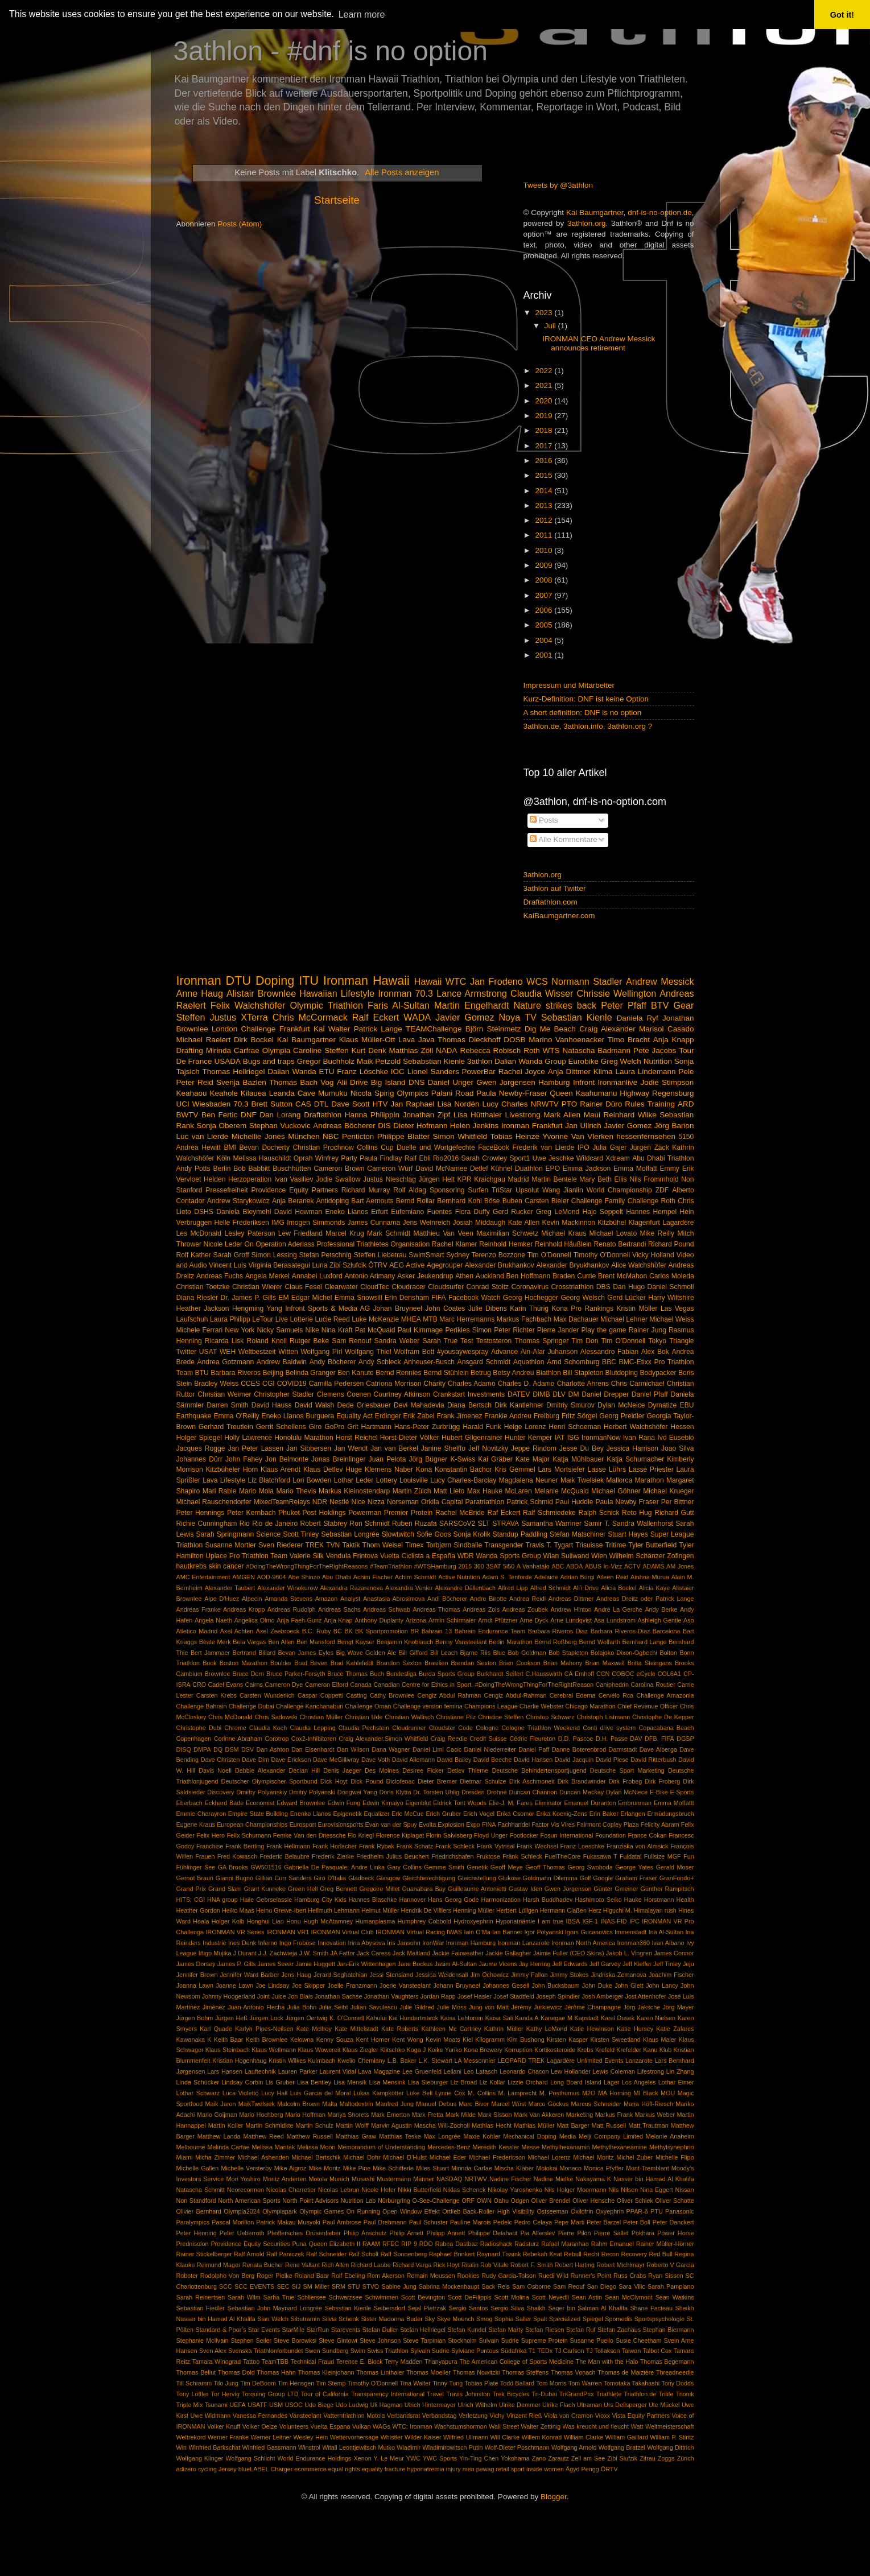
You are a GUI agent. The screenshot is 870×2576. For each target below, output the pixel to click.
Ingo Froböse (297, 1942)
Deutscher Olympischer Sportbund (269, 1781)
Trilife (665, 2394)
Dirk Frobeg (625, 1781)
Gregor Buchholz (325, 1061)
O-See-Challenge (435, 2200)
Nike (312, 1330)
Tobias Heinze (514, 1136)
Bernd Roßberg (555, 1641)
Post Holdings (324, 1513)
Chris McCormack (310, 1017)
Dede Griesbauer (363, 1405)
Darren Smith (227, 1405)
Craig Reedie (449, 1738)
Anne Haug (200, 993)
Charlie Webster (541, 1706)
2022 (544, 370)
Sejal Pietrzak (426, 2308)
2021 (544, 385)
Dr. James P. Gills (249, 1298)
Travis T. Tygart (549, 1545)
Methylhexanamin (566, 2147)
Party (349, 1158)
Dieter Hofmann (420, 1125)
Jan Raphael (413, 1104)
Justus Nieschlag (389, 1179)
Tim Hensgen (296, 2383)
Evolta (427, 1824)
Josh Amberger (603, 1996)
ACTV (632, 1566)
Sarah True (439, 1341)
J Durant (245, 1953)
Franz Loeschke (582, 1846)
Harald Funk (482, 1427)
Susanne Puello (592, 2340)
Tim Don (584, 1341)
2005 (544, 625)
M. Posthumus (559, 2093)
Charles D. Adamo (526, 1384)
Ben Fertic (219, 1115)
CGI (268, 1384)
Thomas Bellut (196, 2372)
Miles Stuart (432, 2168)
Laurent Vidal (338, 2071)
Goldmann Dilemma (550, 1878)
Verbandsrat (403, 2415)
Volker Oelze (260, 2426)
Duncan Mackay (581, 1792)
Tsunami (216, 2404)
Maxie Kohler (481, 2136)
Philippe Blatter (403, 1136)
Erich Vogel (478, 1813)
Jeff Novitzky (488, 1448)
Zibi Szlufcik (347, 1265)
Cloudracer (408, 1287)
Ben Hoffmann (528, 1276)
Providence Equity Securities (250, 2243)
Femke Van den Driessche (309, 1835)
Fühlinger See (196, 1867)
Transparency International (387, 2394)
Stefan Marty (505, 2329)
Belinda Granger (310, 1373)
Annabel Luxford (317, 1276)
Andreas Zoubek (525, 1609)
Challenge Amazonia (665, 1695)
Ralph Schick (598, 1513)
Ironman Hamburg (471, 1942)
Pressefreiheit (226, 1190)
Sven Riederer (280, 1545)
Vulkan (361, 2426)
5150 (686, 1137)
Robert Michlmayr (620, 2264)
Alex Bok (655, 1352)
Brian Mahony (563, 1662)
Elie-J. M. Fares (511, 1802)
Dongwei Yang (357, 1792)
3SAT (493, 1566)
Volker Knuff (223, 2426)
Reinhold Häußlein (563, 1244)
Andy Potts (193, 1169)
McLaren (518, 1491)
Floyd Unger (491, 1835)
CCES (250, 1384)
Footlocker (524, 1835)
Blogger (554, 2496)
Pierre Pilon (574, 2233)
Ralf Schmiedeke (549, 1513)
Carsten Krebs (216, 1695)
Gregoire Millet (379, 1888)
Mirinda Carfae (471, 2168)
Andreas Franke (198, 1609)
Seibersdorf (389, 2308)
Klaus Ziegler (360, 2049)
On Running (363, 2211)
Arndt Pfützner (498, 1620)
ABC (557, 1566)
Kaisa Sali (499, 2017)
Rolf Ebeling (348, 2275)
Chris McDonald (230, 1717)
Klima (603, 1071)
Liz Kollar (492, 2082)
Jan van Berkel (394, 1448)
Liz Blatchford (269, 1480)
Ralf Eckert (375, 1017)
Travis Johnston (468, 2394)
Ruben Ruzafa (414, 1524)
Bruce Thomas (347, 1673)
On (249, 1244)
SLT (484, 1524)
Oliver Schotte (674, 2200)
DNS (417, 1082)
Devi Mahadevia (419, 1405)
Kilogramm (490, 2039)
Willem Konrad (542, 2437)
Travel (435, 2394)
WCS (537, 981)
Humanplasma (375, 1921)
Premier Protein (408, 1513)
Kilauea (253, 1093)
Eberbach (189, 1802)
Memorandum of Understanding (381, 2147)
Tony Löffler (192, 2394)
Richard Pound (671, 1244)
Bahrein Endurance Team (490, 1631)
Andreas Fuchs (219, 1276)
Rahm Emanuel (612, 2243)
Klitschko (392, 2049)
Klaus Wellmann (273, 2049)
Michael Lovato (613, 1233)
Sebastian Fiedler (200, 2308)
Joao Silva (677, 1448)
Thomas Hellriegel (234, 1071)
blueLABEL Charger (265, 2469)
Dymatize (662, 1405)
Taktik (351, 1545)
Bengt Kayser (355, 1641)
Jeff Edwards (569, 1963)
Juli (551, 325)
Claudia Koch (268, 1727)
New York (239, 1330)
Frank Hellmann (288, 1846)
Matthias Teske (400, 2136)
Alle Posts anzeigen (402, 172)
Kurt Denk (369, 1050)
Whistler (392, 2437)
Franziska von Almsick (637, 1846)
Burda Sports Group (447, 1673)
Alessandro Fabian (609, 1352)
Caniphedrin (612, 1684)
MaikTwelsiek (256, 2103)
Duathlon (529, 1169)
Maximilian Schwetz (507, 1233)
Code (465, 1727)
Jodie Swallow (338, 1179)
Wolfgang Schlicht (250, 2458)
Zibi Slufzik (622, 2458)
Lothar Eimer (676, 2082)
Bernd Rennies (398, 1373)
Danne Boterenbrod (579, 1749)
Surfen (478, 1190)
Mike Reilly (657, 1233)
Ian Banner (507, 1932)
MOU (668, 2093)
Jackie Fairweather (458, 1953)
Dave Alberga (658, 1749)
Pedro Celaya (533, 2222)
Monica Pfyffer (604, 2168)
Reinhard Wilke (629, 1115)
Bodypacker (658, 1373)
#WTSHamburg (435, 1566)
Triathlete (609, 2394)
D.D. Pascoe (575, 1738)
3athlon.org (586, 223)
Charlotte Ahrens (583, 1384)
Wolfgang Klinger (200, 2458)
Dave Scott (350, 1104)
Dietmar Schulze (483, 1781)
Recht (591, 2254)
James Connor (674, 1953)
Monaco (571, 2168)
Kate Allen (524, 1223)
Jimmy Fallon (529, 1974)
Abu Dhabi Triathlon (663, 1158)
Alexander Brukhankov (499, 1265)
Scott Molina (511, 2297)
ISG (573, 1438)
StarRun (318, 2329)
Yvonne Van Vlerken (577, 1136)
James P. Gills (236, 1963)
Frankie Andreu (507, 1416)
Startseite (337, 200)
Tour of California (325, 2394)
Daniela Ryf (637, 1018)
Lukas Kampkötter (378, 2093)
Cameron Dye (284, 1684)
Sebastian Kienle (576, 1017)
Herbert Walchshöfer (635, 1427)
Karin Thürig (529, 1308)
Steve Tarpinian (424, 2340)
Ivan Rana (639, 1438)
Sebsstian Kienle (347, 2308)
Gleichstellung (476, 1878)
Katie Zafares (675, 2028)
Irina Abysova (366, 1942)
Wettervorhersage (354, 2437)
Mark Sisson (495, 2114)
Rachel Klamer (454, 1244)
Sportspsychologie (659, 2318)
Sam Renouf (351, 1341)
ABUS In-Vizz (603, 1566)
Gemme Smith (444, 1867)
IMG (277, 1223)
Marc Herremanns (466, 1319)
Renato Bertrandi (619, 1244)
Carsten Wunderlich (267, 1695)
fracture (395, 2469)
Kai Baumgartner (595, 212)
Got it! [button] (842, 14)
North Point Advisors (310, 2200)
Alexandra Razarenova (351, 1587)
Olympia (276, 1050)
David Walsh (315, 1405)
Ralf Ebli (418, 1158)
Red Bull (661, 2254)
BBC (609, 1362)
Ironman (198, 980)
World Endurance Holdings (314, 2458)
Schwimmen (381, 2297)
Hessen (682, 1427)
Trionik (685, 2394)
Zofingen (680, 1556)
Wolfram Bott (414, 1352)
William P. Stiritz (672, 2437)
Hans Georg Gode (453, 1899)
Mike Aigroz (290, 2168)
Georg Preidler (621, 1416)
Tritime (615, 1545)
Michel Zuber (634, 2157)
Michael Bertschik (315, 2157)
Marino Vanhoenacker (566, 1039)
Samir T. (596, 1524)
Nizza (376, 1502)
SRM (338, 2286)
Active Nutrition (459, 1577)
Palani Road (452, 1093)
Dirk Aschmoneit (532, 1781)
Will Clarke (504, 2437)
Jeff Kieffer (637, 1963)
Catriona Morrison (393, 1384)
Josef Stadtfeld (513, 1996)
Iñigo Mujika (215, 1953)
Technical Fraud (313, 2361)
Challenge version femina (428, 1706)
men (469, 2469)
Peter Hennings (200, 1513)
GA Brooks (233, 1867)
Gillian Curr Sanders (283, 1878)
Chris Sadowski (276, 1717)
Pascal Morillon (233, 2222)
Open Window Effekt (411, 2211)
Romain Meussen (431, 2275)
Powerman (364, 1513)
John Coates (445, 1308)
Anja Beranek (293, 1201)
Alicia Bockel (619, 1587)
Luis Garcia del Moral (320, 2093)
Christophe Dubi (199, 1727)
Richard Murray (365, 1190)
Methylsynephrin (671, 2147)
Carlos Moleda (671, 1276)
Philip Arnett (407, 2233)
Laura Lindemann (645, 1071)
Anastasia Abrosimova (393, 1598)
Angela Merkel (267, 1276)
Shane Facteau (651, 2308)
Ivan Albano (668, 1942)
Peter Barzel (604, 2222)
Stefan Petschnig (325, 1255)
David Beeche (492, 1759)
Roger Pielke (274, 2275)
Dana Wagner (391, 1749)
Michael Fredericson (497, 2157)
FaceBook (493, 1147)
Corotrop (276, 1738)
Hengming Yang (257, 1308)
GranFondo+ (676, 1878)
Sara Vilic (632, 2286)
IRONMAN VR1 (287, 1932)
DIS (384, 1125)
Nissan (684, 2189)
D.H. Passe (612, 1738)
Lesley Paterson (249, 1233)
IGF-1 (591, 1921)
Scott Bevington (423, 2297)
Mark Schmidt (388, 1233)
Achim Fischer (373, 1577)
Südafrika (514, 2350)
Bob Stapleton (568, 1652)
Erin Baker (604, 1813)
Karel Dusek (617, 2017)
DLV (559, 1394)
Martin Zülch (412, 1491)
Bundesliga (401, 1673)
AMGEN (243, 1577)
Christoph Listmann (603, 1717)
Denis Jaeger (342, 1770)
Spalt (540, 2318)
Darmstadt (623, 1749)
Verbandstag (439, 2415)
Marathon (648, 1480)
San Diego (601, 2286)
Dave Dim (255, 1759)
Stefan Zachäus (619, 2329)
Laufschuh (192, 1319)
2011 (544, 535)
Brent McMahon (622, 1276)
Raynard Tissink (499, 2254)
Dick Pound (367, 1781)
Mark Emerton (390, 2114)
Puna (299, 2243)
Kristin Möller (636, 1308)
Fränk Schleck (522, 1856)
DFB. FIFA (659, 1738)
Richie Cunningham (206, 1524)
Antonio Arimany (369, 1276)
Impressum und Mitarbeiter (569, 685)
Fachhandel (514, 1824)
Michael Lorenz (549, 2157)
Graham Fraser (636, 1878)
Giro (314, 1427)
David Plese (612, 1759)
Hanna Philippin (372, 1115)
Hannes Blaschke (373, 1899)
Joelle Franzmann (352, 1985)
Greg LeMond (557, 1212)
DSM (232, 1749)
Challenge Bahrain (201, 1706)
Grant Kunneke (265, 1888)
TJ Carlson (569, 2350)
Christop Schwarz (550, 1717)
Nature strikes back (554, 1005)
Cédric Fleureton (532, 1738)
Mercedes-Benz (449, 2147)
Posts (544, 820)
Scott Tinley (301, 1534)
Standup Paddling (520, 1534)
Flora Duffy (472, 1212)
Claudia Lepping (312, 1727)
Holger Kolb (228, 1921)
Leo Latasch (481, 2071)
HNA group (222, 1899)
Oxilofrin (582, 2211)
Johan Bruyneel (397, 1308)
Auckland (490, 1276)
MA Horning (614, 2093)
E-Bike (659, 1792)
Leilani (452, 2071)
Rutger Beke (309, 1341)
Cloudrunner (409, 1727)
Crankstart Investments (469, 1394)
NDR (319, 1502)
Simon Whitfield (460, 1136)
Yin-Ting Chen (478, 2458)
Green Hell (303, 1888)
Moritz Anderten (285, 2178)
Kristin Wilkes (287, 2060)
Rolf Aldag (409, 1190)
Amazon (326, 1598)
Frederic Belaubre (285, 1856)
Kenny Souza (335, 2039)
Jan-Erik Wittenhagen (366, 1963)
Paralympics (193, 2222)
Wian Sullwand (566, 1556)
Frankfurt (294, 1029)
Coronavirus (530, 1287)
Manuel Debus (436, 2103)
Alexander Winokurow (287, 1587)
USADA (227, 1061)
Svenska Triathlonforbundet (265, 2350)
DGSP (685, 1738)
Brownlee (217, 1673)
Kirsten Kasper (567, 2039)
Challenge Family (598, 1201)
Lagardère (678, 1223)
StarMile (293, 2329)
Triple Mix (189, 2404)
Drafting (189, 1050)
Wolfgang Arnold (573, 2447)
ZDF (662, 1190)
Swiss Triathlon (388, 2350)
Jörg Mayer (678, 2007)
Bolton (668, 1652)
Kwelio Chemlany (361, 2060)
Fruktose (488, 1856)
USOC (294, 2404)
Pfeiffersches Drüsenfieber (304, 2233)
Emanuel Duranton (590, 1802)
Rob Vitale (494, 2264)
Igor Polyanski (543, 1932)
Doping (274, 980)
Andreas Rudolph (291, 1609)
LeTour (262, 1319)
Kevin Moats (443, 2039)
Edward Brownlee (301, 1802)
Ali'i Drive (586, 1587)
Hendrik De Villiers (426, 1910)
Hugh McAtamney (328, 1921)
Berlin (221, 1169)
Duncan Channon (533, 1792)
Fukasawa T (600, 1856)
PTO (570, 1104)
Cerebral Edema (573, 1695)
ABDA (574, 1566)
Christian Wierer (257, 1287)
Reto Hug (637, 1513)
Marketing (579, 2114)
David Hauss (271, 1405)
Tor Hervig (225, 2394)
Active (415, 1265)
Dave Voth (375, 1759)
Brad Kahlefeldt (352, 1662)
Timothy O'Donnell (602, 1255)
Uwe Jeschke (553, 1158)
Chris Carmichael (638, 1384)
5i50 (508, 1566)
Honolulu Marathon (303, 1438)
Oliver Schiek (635, 2200)
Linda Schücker (198, 2082)
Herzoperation (249, 1179)
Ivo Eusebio (675, 1438)
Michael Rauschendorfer (213, 1502)
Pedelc (502, 2222)
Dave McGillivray (336, 1759)
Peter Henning (196, 2233)
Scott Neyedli (550, 2297)
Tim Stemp (330, 2383)
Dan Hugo (629, 1287)
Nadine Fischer (510, 2178)
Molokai (546, 2168)
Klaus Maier (659, 2039)
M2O (588, 2093)
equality (372, 2469)
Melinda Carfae (228, 2147)
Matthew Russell (310, 2136)
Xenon (362, 2458)
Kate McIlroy (314, 2028)
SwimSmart (426, 1255)
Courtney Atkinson (402, 1394)
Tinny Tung (447, 2383)
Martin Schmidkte (269, 2125)
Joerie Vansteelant (405, 1985)
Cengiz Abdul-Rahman (515, 1695)
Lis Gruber (280, 2082)
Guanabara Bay (424, 1888)
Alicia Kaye (654, 1587)
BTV (660, 1005)
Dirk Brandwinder (582, 1781)
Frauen (205, 1856)
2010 (544, 550)
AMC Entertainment (203, 1577)
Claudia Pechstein (364, 1727)
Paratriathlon (484, 1502)
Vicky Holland (653, 1255)
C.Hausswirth (544, 1673)
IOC (398, 1071)
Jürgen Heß (231, 2017)
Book (210, 1662)
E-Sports (682, 1792)
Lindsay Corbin (242, 2082)
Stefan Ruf (580, 2329)
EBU (687, 1405)
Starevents (346, 2329)
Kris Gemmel (514, 1469)
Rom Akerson (386, 2275)
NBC (331, 1136)
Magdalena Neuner (528, 1480)
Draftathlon (322, 1115)
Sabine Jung (398, 2286)
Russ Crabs (629, 2275)
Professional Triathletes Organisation (373, 1244)
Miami (184, 2157)
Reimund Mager (219, 2264)
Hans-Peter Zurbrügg (427, 1427)
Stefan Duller (380, 2329)
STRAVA (505, 1524)
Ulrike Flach (558, 2404)
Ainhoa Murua (649, 1577)
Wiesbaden (211, 1104)
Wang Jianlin (562, 1190)
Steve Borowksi (295, 2340)
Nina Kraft (337, 1330)
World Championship (619, 1190)
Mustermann (394, 2178)
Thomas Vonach (573, 2372)
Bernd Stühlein (446, 1373)
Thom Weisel (382, 1545)
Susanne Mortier (230, 1545)
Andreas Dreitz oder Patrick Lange (645, 1598)
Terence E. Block (359, 2361)
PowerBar (479, 1071)
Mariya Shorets (348, 2114)
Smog (484, 2318)
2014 (544, 490)
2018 (544, 430)
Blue (499, 1652)
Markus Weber (655, 2114)
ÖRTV (609, 2469)
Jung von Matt (489, 2007)
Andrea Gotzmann (225, 1362)
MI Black (645, 2093)
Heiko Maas (238, 1910)
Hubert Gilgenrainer (472, 1438)
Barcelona (667, 1631)
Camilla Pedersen (336, 1384)
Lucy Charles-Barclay (463, 1480)
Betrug (481, 1373)
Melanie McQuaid (561, 1491)
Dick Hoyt (334, 1781)
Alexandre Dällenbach (465, 1587)
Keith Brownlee (267, 2039)
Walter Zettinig (541, 2426)
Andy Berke (661, 1609)
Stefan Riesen (544, 2329)
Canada (361, 1684)
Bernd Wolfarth (599, 1641)
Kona (424, 1469)
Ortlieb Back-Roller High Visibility (488, 2211)
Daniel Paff (533, 1749)
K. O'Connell (346, 2017)
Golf (585, 1878)
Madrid (518, 1179)
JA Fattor (343, 1953)
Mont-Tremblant (647, 2168)
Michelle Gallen (197, 2168)
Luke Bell (419, 2093)
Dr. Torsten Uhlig (436, 1792)
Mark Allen (561, 1115)
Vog (326, 1082)
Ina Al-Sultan (666, 1932)
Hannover (412, 1899)
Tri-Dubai (544, 2394)
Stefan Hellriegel (423, 2329)
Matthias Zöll (411, 1050)
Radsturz (526, 2243)
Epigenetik (347, 1813)
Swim (358, 2350)
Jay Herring (534, 1963)
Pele (686, 1071)
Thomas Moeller (428, 2372)
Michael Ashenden (263, 2157)
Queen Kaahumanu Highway (599, 1093)
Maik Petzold (379, 1061)
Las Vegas (677, 1308)
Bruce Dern (249, 1673)
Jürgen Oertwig (307, 2017)
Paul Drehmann (385, 2222)
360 (479, 1566)
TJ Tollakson (603, 2350)
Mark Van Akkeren (539, 2114)
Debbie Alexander (260, 1770)
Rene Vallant (302, 2264)
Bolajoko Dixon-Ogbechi (624, 1652)
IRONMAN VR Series (234, 1932)
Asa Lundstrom (615, 1620)
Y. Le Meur (389, 2458)
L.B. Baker (402, 2060)
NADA (446, 1050)
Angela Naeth (213, 1620)
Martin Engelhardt (471, 1005)
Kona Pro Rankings (582, 1308)
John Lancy (662, 1985)
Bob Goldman (527, 1652)
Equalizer (377, 1813)
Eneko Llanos (346, 1212)
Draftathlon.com (550, 902)
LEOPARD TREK (521, 2060)
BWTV (187, 1115)
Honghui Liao (265, 1921)
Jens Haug (296, 1974)
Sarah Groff (231, 1255)
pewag (485, 2469)
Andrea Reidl (527, 1598)
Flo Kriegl (361, 1835)
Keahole (223, 1093)
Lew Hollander (571, 2071)
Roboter (187, 2275)
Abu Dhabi (336, 1577)
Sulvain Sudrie (498, 2340)
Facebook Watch (474, 1298)
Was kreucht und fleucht (596, 2426)
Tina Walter (415, 2383)
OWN (484, 2200)
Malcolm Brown (298, 2103)
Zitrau (647, 2458)
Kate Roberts (399, 2028)
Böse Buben (503, 1201)
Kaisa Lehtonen (462, 2017)
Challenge (258, 1029)
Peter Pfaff (623, 1005)
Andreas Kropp (244, 1609)
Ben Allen (281, 1641)
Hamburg (554, 1082)
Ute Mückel (664, 2404)
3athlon (479, 1061)
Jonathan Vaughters (391, 1996)
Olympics (412, 1093)
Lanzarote (639, 2060)
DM (573, 1394)
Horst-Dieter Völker (409, 1438)
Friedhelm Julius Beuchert (392, 1856)
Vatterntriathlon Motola (354, 2415)
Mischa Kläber (514, 2168)
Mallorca (619, 1480)
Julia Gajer (609, 1147)
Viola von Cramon (568, 2415)
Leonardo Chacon (524, 2071)
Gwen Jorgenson (568, 1888)
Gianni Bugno (234, 1878)
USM (276, 2404)
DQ (217, 1749)
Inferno (268, 1942)
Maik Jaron (220, 2103)
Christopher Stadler (284, 1394)
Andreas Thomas (436, 1609)
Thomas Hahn (276, 2372)
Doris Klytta (395, 1792)
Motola (318, 2178)
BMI (230, 1147)
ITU (309, 980)
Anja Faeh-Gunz (299, 1620)
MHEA (411, 1319)
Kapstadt (587, 2017)
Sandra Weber (397, 1341)
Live (281, 1319)
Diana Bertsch (469, 1405)
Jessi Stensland (391, 1974)
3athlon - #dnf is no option (331, 51)
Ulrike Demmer (519, 2404)
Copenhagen (194, 1738)
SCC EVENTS (254, 2286)
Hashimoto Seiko (598, 1899)
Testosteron (494, 1341)
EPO (552, 1169)
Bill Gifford (413, 1652)
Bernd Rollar (415, 1201)
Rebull (573, 2254)
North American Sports (249, 2200)
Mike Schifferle (393, 2168)
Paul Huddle (574, 1502)
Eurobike (583, 1061)
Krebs (585, 2049)
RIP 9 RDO (417, 2243)
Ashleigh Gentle (660, 1620)
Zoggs (666, 2458)
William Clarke (583, 2437)
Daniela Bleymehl (243, 1212)
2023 (544, 312)
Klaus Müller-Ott (367, 1039)
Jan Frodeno (496, 981)
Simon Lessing (274, 1255)
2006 (544, 610)
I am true (550, 1921)
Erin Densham (407, 1298)
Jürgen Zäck (649, 1147)
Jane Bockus (415, 1963)
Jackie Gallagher (508, 1953)
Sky (429, 2318)
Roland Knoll (266, 1341)
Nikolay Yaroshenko (515, 2189)
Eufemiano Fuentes (421, 1212)
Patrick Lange (378, 1029)
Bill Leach (443, 1652)
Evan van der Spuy (391, 1824)
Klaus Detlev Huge (332, 1469)
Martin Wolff (352, 2125)
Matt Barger (572, 2125)
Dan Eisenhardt (313, 1749)
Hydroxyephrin (473, 1921)
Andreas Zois (481, 1609)
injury (453, 2469)
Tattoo (251, 2361)
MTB (430, 1319)
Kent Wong (407, 2039)
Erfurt (379, 1212)
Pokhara (643, 2233)
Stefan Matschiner (577, 1534)
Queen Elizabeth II (334, 2243)
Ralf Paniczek (285, 2254)
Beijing (273, 1373)
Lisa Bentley (314, 2082)
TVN (333, 1545)
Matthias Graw (356, 2136)
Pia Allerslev (538, 2233)
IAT (560, 1438)
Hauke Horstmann (649, 1899)
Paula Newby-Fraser (511, 1093)
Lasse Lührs (607, 1469)
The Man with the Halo (607, 2361)
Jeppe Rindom (533, 1448)
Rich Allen (335, 2264)
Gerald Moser (675, 1867)
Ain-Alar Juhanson (549, 1352)
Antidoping (332, 1201)
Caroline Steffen (321, 1050)
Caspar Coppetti (320, 1695)
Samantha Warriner (551, 1524)
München (304, 1136)
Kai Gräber (495, 1459)
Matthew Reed (263, 2136)
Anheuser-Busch (429, 1362)
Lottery (386, 1480)
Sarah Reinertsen (200, 2297)
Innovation (332, 1942)
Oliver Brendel (550, 2200)
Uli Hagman (386, 2404)
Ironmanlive (617, 1082)
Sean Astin (587, 2297)
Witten (288, 1352)
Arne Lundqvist (571, 1620)
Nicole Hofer (378, 2189)
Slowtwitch (398, 1534)
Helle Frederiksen (242, 1223)
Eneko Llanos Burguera (298, 1416)
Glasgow (388, 1878)
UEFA (237, 2404)
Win (181, 2447)
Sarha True (278, 2297)
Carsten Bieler (547, 1201)
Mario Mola (256, 1491)
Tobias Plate (481, 2383)
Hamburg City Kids (320, 1899)
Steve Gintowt (338, 2340)
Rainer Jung (647, 1330)
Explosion (451, 1824)
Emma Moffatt (635, 1169)
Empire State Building (258, 1813)
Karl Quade (216, 2028)
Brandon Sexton (399, 1662)
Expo (473, 1824)
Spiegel (593, 2318)
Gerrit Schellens (281, 1427)
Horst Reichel (357, 1438)
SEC (283, 2286)
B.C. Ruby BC (322, 1631)
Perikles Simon (468, 1330)
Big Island (388, 1082)
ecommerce (310, 2469)
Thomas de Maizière (625, 2372)
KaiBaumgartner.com (559, 915)
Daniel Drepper (605, 1394)
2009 (544, 565)
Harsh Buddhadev (547, 1899)
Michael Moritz (593, 2157)
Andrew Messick (660, 981)
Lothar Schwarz (198, 2093)
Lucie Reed (332, 1319)
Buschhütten (292, 1169)
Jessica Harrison (632, 1448)
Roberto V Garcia (670, 2264)
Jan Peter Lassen (255, 1448)
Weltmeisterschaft (669, 2426)
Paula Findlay (381, 1158)
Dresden (473, 1792)
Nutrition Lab (358, 2200)
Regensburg (673, 1093)
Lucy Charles (505, 1104)
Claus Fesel (303, 1287)
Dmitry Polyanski (312, 1792)
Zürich (685, 2458)
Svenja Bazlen (241, 1082)
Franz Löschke (362, 1071)
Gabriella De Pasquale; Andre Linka (334, 1867)
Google (603, 1878)
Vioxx (602, 2415)
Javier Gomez (628, 1125)
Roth (531, 1050)
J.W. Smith (314, 1953)
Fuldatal (630, 1856)
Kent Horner (373, 2039)
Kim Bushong (526, 2039)
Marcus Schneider (596, 2103)
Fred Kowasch (237, 1856)
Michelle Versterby (246, 2168)
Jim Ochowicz (489, 1974)
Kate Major (533, 1459)
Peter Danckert (673, 2222)
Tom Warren (585, 2383)
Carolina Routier (652, 1684)
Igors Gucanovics (589, 1932)
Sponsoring (447, 1190)
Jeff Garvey (605, 1963)
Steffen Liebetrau (380, 1255)
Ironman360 (633, 1942)
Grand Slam (225, 1888)
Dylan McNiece (627, 1792)
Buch (377, 1673)
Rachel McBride (460, 1513)
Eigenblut (418, 1802)
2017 (544, 445)
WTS (551, 1050)
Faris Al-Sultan (399, 1005)
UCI (182, 1104)
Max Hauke (484, 1491)
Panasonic (679, 2211)
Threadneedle (675, 2372)
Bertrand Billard (253, 1652)
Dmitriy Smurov (570, 1405)
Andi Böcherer (447, 1598)
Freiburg (546, 1416)
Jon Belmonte (286, 1459)
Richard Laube (371, 2264)
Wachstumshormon (460, 2426)
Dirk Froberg (662, 1781)
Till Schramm (194, 2383)
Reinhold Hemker (506, 1244)
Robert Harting (575, 2264)
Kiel (468, 2039)
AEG (396, 1265)
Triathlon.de (640, 2394)
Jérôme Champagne (592, 2007)
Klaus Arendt (280, 1469)
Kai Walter (332, 1029)
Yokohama (515, 2458)
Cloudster (442, 1727)
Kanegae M (556, 2017)
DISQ (183, 1749)
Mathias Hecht (492, 2125)
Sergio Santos (468, 2308)
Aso (688, 1620)
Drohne (496, 1792)
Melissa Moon (316, 2147)
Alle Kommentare (563, 839)
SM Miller (316, 2286)
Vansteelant (305, 2415)
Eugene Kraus (196, 1824)
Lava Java (416, 1039)
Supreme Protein (544, 2340)
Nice (358, 1502)
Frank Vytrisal (495, 1846)
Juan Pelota (387, 1459)
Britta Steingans (650, 1662)
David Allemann (413, 1759)
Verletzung (473, 2415)
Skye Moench (456, 2318)
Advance (504, 1352)
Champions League (491, 1706)
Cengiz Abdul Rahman (449, 1695)
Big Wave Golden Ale (366, 1652)
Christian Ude (363, 1717)
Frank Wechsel (537, 1846)
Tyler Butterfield (652, 1545)
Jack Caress (374, 1953)
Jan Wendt (351, 1448)
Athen (464, 1276)
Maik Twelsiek (582, 1480)
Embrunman (635, 1802)
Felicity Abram (660, 1824)
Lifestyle (233, 1480)
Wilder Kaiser (423, 2437)
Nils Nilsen (623, 2189)
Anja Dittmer (569, 1071)
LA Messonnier (474, 2060)
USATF (257, 2404)
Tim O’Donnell (549, 1255)
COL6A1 (669, 1673)
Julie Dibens (487, 1308)
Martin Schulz (314, 2125)
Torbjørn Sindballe (454, 1545)
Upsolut (527, 1190)
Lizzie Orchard (528, 2082)
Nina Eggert (656, 2189)
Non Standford (196, 2200)
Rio (245, 1524)
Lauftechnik (260, 2071)
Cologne (487, 1727)
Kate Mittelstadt (356, 2028)
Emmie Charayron (201, 1813)
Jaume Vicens (498, 1963)
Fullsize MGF (662, 1856)
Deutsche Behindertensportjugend (539, 1770)
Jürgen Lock (266, 2017)
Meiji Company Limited (611, 2136)
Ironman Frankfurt (532, 1125)
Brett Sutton (272, 1104)
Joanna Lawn (195, 1985)
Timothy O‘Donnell (373, 2383)
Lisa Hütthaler (477, 1115)
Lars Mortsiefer (561, 1469)
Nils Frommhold (653, 1179)
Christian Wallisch (409, 1717)
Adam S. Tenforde (507, 1577)
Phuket (289, 1513)
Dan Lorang (279, 1115)
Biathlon (548, 1373)
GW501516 (266, 1867)
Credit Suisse (488, 1738)
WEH (228, 1352)
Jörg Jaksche (641, 2007)
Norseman (403, 1502)
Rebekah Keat (542, 2254)
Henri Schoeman (575, 1427)
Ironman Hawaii (366, 980)
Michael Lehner (624, 1319)
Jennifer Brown (197, 1974)
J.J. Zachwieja (278, 1953)
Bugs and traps (269, 1061)
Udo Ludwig (352, 2404)
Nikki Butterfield (419, 2189)
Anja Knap (338, 1620)
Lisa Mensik (349, 2082)
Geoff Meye (506, 1867)
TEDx (544, 2350)
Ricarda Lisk (224, 1341)
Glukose (509, 1878)
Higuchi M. (617, 1910)
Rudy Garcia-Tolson (508, 2275)
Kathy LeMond (546, 2028)
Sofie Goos (434, 1534)
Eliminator (548, 1802)
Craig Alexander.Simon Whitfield (383, 1738)
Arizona (416, 1620)
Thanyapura (440, 2361)
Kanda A (526, 2017)
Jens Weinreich (427, 1223)
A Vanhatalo (533, 1566)
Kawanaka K (194, 2039)
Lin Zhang (680, 2071)
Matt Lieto (449, 1491)
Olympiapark (279, 2211)
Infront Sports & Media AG (327, 1308)
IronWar (433, 1942)
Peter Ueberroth (242, 2233)
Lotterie (301, 1319)
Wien (599, 1556)
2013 (544, 505)
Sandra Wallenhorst (642, 1524)
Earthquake (194, 1416)
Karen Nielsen (656, 2017)
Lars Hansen (224, 2071)
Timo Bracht (629, 1039)
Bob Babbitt (251, 1169)
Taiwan (631, 2350)
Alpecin (252, 1598)
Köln (223, 1158)
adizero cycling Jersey (206, 2469)
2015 (544, 475)
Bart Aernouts (372, 1201)
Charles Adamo (472, 1384)
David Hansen (533, 1759)
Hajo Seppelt (603, 1212)
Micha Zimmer (215, 2157)
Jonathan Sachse (338, 1996)
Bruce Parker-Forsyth (295, 1673)
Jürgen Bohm (194, 2017)
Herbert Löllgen (517, 1910)
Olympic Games (321, 2211)
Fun (688, 1856)
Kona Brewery (483, 2049)
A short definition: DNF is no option (582, 712)
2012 (544, 520)
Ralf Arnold (249, 2254)
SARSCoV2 (457, 1524)
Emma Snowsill (358, 1298)
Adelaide (546, 1577)
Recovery (634, 2254)
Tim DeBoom (258, 2383)
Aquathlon (529, 1362)
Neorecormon (245, 2189)
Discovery (220, 1792)
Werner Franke (228, 2437)
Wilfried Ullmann (465, 2437)
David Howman (298, 1212)
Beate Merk (215, 1641)
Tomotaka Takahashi (631, 2383)
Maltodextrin (356, 2103)
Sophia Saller (512, 2318)
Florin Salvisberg (449, 1835)
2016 (544, 460)
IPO (583, 1147)
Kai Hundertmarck (413, 2017)
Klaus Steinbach (227, 2049)
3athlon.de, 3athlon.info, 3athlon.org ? (588, 726)
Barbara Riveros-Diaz (620, 1631)
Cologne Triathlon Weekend (541, 1727)
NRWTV (545, 1104)
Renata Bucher (262, 2264)
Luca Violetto (240, 2093)
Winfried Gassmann (269, 2447)
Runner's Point (591, 2275)
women (554, 2469)
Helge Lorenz (525, 1427)
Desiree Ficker (423, 1770)
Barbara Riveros (236, 1373)
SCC (225, 2286)
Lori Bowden (311, 1480)
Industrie (214, 1942)
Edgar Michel (311, 1298)
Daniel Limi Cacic (437, 1749)
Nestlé (339, 1502)
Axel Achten (236, 1631)
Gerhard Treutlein (226, 1427)
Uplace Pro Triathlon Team (246, 1556)
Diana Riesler (197, 1298)
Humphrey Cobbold (424, 1921)
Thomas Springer (541, 1341)
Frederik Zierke (333, 1856)
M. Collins (482, 2093)
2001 (544, 655)
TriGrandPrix (576, 2394)
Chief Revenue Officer (647, 1706)
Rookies (468, 2275)
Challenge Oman (368, 1706)
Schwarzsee (345, 2297)
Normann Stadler (586, 981)
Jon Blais (300, 1996)
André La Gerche (618, 1609)
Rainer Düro (601, 1104)
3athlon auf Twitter (554, 888)
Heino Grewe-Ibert (281, 1910)
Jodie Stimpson (667, 1082)
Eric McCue (407, 1813)
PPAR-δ (637, 2211)
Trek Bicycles (510, 2394)
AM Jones (680, 1566)
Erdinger (388, 1416)
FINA (489, 1824)
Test (466, 1341)
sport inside (526, 2469)
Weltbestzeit (257, 1352)
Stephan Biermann (668, 2329)
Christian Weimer (224, 1394)
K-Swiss (462, 1459)
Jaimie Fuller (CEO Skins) (568, 1953)
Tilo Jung (225, 2383)
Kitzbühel (611, 1223)
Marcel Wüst (508, 2103)
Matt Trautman (648, 2125)
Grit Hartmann (369, 1427)
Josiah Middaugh (479, 1223)
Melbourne (190, 2147)
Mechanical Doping (529, 2136)
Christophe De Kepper (663, 1717)
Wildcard (589, 1158)
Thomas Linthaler (380, 2372)
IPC (634, 1921)
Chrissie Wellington (616, 993)
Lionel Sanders (433, 1071)
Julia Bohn (302, 2007)
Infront (584, 1082)
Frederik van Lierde (543, 1147)
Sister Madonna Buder (391, 2318)
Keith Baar (229, 2039)
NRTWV (476, 2178)
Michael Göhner (616, 1491)
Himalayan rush (655, 1910)
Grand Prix (191, 1888)
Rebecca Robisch (490, 1050)
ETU (327, 1071)
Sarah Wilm (244, 2297)
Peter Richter (514, 1330)
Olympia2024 (242, 2211)
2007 (544, 595)
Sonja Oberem (221, 1125)
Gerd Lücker (626, 1298)
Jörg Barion (674, 1125)
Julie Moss (452, 2007)
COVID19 (292, 1384)
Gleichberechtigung (428, 1878)
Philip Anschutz (365, 2233)
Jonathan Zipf (427, 1115)
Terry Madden (403, 2361)
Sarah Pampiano (671, 2286)
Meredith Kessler (495, 2147)
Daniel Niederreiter (490, 1749)
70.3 (240, 1104)
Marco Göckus (549, 2103)
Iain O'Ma (477, 1932)
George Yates (634, 1867)
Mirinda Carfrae (232, 1050)
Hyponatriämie (515, 1921)
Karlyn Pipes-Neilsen (264, 2028)
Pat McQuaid (375, 1330)
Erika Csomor (515, 1813)
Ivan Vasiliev (294, 1179)
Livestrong (522, 1115)
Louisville (413, 1480)
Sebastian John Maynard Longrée (274, 2308)
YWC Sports (440, 2458)
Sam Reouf (568, 2286)
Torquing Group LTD (270, 2394)
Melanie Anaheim (670, 2136)
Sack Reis (495, 2286)
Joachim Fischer (671, 1974)
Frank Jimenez (459, 1416)
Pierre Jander (558, 1330)
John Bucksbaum (555, 1985)
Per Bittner (677, 1502)
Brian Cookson (520, 1662)
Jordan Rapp (438, 1996)
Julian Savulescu (374, 2007)
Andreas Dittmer (571, 1598)
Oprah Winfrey (316, 1158)
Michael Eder (448, 2157)
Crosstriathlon (572, 1287)
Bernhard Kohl (459, 1201)
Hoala (201, 1921)
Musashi (363, 2178)
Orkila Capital (442, 1502)
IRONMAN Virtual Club (342, 1932)
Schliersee (311, 2297)
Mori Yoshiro (243, 2178)
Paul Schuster (428, 2222)
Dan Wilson (353, 1749)
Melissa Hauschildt (262, 1158)
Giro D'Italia (330, 1878)
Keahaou (191, 1093)
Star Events (264, 2329)
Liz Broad (464, 2082)
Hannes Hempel (651, 1212)
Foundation (610, 1835)
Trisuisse (589, 1545)
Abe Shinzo (304, 1577)
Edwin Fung (343, 1802)
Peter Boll (636, 2222)
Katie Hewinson (592, 2028)
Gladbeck (361, 1878)
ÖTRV (377, 1265)
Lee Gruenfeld (422, 2071)
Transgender (503, 1545)
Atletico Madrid (197, 1631)
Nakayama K (593, 2178)
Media (567, 2136)
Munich (339, 2178)
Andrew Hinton (570, 1609)
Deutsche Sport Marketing (627, 1770)
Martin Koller (226, 2125)
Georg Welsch (582, 1298)
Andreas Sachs (339, 1609)
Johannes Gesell (506, 1985)
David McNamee (441, 1169)
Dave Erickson (291, 1759)
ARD (686, 1104)
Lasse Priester (651, 1469)
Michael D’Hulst (405, 2157)
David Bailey (454, 1759)
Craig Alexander (607, 1029)
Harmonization (501, 1899)
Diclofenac (400, 1781)
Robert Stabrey (324, 1524)
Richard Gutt (674, 1513)
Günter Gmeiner (615, 1888)
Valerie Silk (307, 1556)
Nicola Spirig (372, 1093)
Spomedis (618, 2318)
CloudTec (374, 1287)
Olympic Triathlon (326, 1005)
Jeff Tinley (667, 1963)
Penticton (358, 1136)
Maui (592, 1115)
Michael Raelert (203, 1039)
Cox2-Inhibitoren (313, 1738)
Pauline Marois (470, 2222)
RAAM (371, 2243)
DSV (247, 1749)
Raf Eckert (503, 1513)
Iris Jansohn (403, 1942)
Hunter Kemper (528, 1438)
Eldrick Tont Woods (459, 1802)
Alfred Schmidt (550, 1587)
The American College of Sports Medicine (516, 2361)
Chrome (235, 1727)
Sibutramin (305, 2318)
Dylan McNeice (621, 1405)
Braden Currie (574, 1276)
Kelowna (302, 2039)
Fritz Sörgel (579, 1416)
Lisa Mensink (387, 2082)
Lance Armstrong (471, 993)
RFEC (390, 2243)
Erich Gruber (443, 1813)
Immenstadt (630, 1932)
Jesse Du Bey (581, 1448)
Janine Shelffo (443, 1448)
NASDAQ (449, 2178)
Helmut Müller (380, 1910)
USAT (208, 1352)
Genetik (477, 1867)
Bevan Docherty (264, 1147)
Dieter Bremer (437, 1781)
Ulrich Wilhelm (477, 2404)
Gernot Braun (195, 1878)
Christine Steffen (500, 1717)
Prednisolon (192, 2243)
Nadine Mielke (553, 2178)
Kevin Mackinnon (568, 1223)
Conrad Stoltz (487, 1287)
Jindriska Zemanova (618, 1974)
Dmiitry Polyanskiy (261, 1792)
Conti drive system (609, 1727)
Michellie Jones (258, 1136)
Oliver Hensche (593, 2200)
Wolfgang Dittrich (670, 2447)
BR (414, 1631)
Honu (293, 1921)
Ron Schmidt (369, 1524)
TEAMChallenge (433, 1029)
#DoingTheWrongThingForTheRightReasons (307, 1566)
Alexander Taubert (230, 1587)
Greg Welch (621, 1061)
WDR (465, 1556)
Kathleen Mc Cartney (451, 2028)
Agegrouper (445, 1265)
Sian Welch (272, 2318)
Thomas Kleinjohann (326, 2372)
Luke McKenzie (375, 1319)
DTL (321, 1104)
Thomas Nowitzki (476, 2372)
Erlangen (633, 1813)
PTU (656, 2211)
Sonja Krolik (471, 1534)
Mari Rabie (220, 1491)
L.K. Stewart (435, 2060)
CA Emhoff (579, 1673)
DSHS (203, 1212)
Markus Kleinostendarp (354, 1491)
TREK (315, 1545)
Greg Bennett (338, 1888)
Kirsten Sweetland (615, 2039)
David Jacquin (574, 1759)
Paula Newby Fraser (627, 1502)
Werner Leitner (270, 2437)
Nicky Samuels (280, 1330)
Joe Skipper (308, 1985)
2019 (544, 415)
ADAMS (653, 1566)
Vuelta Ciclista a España (417, 1556)
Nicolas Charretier (291, 2189)
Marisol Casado (666, 1029)
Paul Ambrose (342, 2222)
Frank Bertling (244, 1846)
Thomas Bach (293, 1082)
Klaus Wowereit (319, 2049)
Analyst (350, 1598)
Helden (214, 1179)
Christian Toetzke (203, 1287)
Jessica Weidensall (441, 1974)
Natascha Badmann (596, 1050)
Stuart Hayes (628, 1534)
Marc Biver (474, 2103)
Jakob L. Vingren (629, 1953)
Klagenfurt (643, 1223)
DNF (249, 1115)
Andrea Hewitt (198, 1147)
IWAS (454, 1932)
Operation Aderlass (284, 1244)
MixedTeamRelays (282, 1502)
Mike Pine (356, 2168)
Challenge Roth (651, 1201)
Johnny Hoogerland (228, 1996)
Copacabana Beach (666, 1727)
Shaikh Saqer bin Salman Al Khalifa (577, 2308)
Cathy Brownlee (392, 1695)
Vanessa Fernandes (260, 2415)
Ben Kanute (355, 1373)
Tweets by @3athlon (558, 185)
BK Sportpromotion (381, 1631)
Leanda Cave (292, 1093)
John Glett (629, 1985)
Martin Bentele (554, 1179)
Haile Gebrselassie (266, 1899)
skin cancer (226, 1566)
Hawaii (428, 981)
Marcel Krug (344, 1233)
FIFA (438, 1298)
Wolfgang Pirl (321, 1352)
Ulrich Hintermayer (430, 2404)
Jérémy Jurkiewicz (537, 2007)
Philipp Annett (445, 2233)
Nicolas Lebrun (339, 2189)
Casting (356, 1695)
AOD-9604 (271, 1577)
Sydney (457, 1255)
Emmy (669, 1169)
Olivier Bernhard (198, 2211)
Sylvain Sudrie (430, 2350)
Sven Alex (212, 2350)
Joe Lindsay (272, 1985)
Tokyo (657, 1341)
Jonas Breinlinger (338, 1459)
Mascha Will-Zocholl (442, 2125)
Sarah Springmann (225, 1534)
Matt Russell (609, 2125)
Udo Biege (318, 2404)
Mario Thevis (296, 1491)
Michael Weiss (672, 1319)
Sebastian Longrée (350, 1534)
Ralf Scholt (364, 2254)
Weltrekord (191, 2437)
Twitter (186, 1352)
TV (531, 1017)
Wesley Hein (310, 2437)
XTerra (254, 1017)
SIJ (296, 2286)
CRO (199, 1684)
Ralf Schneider (326, 2254)
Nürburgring (394, 2200)
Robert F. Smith (531, 2264)
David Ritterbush (653, 1759)
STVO (370, 2286)
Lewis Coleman (614, 2071)
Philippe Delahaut (493, 2233)
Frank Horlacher (334, 1846)
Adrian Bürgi (577, 1577)
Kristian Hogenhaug (239, 2060)
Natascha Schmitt (200, 2189)
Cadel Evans (226, 1684)
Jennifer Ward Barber (249, 1974)
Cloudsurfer (446, 1287)
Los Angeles (639, 2082)
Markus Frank (614, 2114)
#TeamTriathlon (391, 1566)
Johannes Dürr (199, 1459)
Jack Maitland (411, 1953)
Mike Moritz (325, 2168)
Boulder (280, 1662)
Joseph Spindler (558, 1996)
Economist (260, 1802)
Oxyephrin (610, 2211)
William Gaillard (626, 2437)
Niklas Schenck (464, 2189)
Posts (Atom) (239, 224)
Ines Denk (242, 1942)
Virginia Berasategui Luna (288, 1265)
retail (502, 2469)
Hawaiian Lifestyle (336, 993)
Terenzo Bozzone (498, 1255)
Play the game (604, 1330)
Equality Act (354, 1416)
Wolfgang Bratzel (622, 2447)
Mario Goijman (217, 2114)
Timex (414, 1545)
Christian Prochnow (322, 1147)
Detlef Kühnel (491, 1169)
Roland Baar (312, 2275)
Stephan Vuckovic (280, 1125)
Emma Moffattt (674, 1802)
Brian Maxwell (604, 1662)
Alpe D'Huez (221, 1598)
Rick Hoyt (446, 2264)
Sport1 (519, 1158)
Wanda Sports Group (508, 1556)
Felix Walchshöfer (248, 1005)
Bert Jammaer (210, 1652)
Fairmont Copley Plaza (607, 1824)
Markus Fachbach (524, 1319)
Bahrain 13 (437, 1631)
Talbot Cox (656, 2350)
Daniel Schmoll (670, 1287)
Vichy (496, 2415)
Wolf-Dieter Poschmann (517, 2447)
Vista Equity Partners (641, 2415)
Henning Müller (473, 1910)
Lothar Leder (354, 1480)
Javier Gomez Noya (477, 1017)
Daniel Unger (450, 1082)
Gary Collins (404, 1867)
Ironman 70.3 (405, 993)
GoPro (334, 1427)
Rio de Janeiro (275, 1524)
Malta (329, 2103)
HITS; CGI (190, 1899)
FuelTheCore (562, 1856)
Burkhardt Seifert (500, 1673)
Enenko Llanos (310, 1813)
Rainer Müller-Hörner (665, 2243)
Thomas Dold (236, 2372)
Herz (594, 1910)
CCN (602, 1673)
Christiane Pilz (456, 1717)
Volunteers (293, 2426)
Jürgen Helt (437, 1179)
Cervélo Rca (616, 1695)
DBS (603, 1287)
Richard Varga (412, 2264)
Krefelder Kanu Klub (643, 2049)
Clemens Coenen (344, 1394)
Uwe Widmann (211, 2415)
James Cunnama (374, 1223)
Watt (637, 2426)
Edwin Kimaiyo (382, 1802)
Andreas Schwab (386, 1609)
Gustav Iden (525, 1888)
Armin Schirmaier (452, 1620)
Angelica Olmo (254, 1620)
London (224, 1029)
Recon (610, 2254)
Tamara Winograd (216, 2361)
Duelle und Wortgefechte (436, 1147)
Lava (210, 1480)
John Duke (597, 1985)
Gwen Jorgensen (505, 1082)
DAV (636, 1738)
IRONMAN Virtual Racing (410, 1932)
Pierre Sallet (611, 2233)
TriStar (502, 1190)
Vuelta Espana (330, 2426)
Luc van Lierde (202, 1136)
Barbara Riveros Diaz (558, 1631)
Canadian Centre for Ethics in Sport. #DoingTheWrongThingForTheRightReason (483, 1684)
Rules (635, 1104)
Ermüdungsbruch (670, 1813)
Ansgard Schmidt (484, 1362)
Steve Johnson (380, 2340)
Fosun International (567, 1835)
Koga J (416, 2049)
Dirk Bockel (254, 1039)
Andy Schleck (379, 1362)
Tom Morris (551, 2383)
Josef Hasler (474, 1996)
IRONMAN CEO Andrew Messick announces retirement (598, 343)
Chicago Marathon (590, 1706)
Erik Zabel (419, 1416)
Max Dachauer (576, 1319)
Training (661, 1104)
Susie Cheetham (639, 2340)
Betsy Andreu (513, 1373)
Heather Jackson (202, 1308)
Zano (539, 2458)
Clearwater (341, 1287)
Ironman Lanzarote (524, 1942)
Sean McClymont (629, 2297)
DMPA (202, 1749)
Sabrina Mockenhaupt (449, 2286)
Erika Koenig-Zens (562, 1813)
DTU (238, 980)
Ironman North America (583, 1942)
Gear (684, 1005)
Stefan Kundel (466, 2329)
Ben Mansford (315, 1641)
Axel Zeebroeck (277, 1631)
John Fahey (243, 1459)
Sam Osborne (531, 2286)
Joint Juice (271, 1996)
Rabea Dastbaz (456, 2243)
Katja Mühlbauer (578, 1459)
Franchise (209, 1846)
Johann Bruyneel (456, 1985)
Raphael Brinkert (452, 2254)
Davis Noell (215, 1770)
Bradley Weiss (216, 1384)
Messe (530, 2147)
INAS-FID (613, 1921)
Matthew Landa (219, 2136)
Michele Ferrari (199, 1330)
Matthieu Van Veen (444, 1233)
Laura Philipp (230, 1319)
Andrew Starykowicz (238, 1201)
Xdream (617, 1158)
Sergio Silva (507, 2308)
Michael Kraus (563, 1233)
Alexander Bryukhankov (572, 1265)
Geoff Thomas (544, 1867)
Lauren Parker (298, 2071)
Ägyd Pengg (582, 2469)
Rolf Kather (193, 1255)
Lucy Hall (274, 2093)
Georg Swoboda (589, 1867)
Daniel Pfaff (650, 1394)
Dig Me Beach (550, 1029)
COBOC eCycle (633, 1673)
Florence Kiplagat (400, 1835)
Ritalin (470, 2264)
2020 (544, 401)
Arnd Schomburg (573, 1362)
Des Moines (382, 1770)
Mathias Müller (534, 2125)
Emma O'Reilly (236, 1416)
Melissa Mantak (273, 2147)
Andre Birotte (488, 1598)
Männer (423, 2178)
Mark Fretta (428, 2114)
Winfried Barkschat (214, 2447)
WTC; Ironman (412, 2426)
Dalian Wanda (291, 1071)
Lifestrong (650, 2071)
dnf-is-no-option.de (660, 212)
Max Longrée (442, 2136)
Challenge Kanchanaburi (309, 1706)
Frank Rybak (376, 1846)
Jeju (688, 1963)
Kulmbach (321, 2060)
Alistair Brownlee (261, 993)
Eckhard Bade (224, 1802)
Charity (435, 1384)
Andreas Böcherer (344, 1125)
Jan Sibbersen (308, 1448)
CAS (303, 1104)
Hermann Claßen (563, 1910)
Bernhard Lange (644, 1641)
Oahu (501, 2200)
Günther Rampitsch (667, 1888)
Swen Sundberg (327, 2350)
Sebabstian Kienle (434, 1061)
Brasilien (436, 1662)
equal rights (344, 2469)
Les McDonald (199, 1233)
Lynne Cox (450, 2093)
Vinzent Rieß (524, 2415)
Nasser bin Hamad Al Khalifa (653, 2178)
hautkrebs (191, 1566)
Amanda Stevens (288, 1598)
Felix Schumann (249, 1835)
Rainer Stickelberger (204, 2254)
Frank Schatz (415, 1846)
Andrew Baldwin (282, 1362)
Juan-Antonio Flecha (256, 2007)
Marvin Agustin (391, 2125)
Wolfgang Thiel (368, 1352)
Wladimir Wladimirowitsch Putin (440, 2447)
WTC (456, 981)
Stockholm (462, 2340)
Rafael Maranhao (565, 2243)
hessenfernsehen (645, 1136)
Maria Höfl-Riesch (648, 2103)
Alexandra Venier (408, 1587)
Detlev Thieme (467, 1770)
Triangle (681, 1341)
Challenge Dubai (251, 1706)
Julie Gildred (416, 2007)
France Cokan (647, 1835)
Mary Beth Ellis (602, 1179)
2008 (544, 580)
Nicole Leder (223, 1244)
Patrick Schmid (529, 1502)
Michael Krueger (668, 1491)
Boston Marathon (243, 1662)
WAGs (381, 2426)
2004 (544, 640)
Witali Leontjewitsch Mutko (358, 2447)
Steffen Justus (206, 1017)
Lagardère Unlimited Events (585, 2060)
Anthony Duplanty (378, 1620)
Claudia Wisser (541, 993)
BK (348, 1631)
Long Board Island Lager (585, 2082)
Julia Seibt (333, 2007)
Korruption (518, 2049)
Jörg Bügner (428, 1459)
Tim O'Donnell (623, 1341)
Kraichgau (489, 1179)
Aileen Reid (612, 1577)
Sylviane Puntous (475, 2350)
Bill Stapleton (583, 1373)
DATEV (519, 1394)
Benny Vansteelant (460, 1641)
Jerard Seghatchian (341, 1974)
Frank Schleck (455, 1846)
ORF (468, 2200)
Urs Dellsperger (625, 2404)
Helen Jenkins (474, 1125)
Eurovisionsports (341, 1824)
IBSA (573, 1921)
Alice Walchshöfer (638, 1265)
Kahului (376, 2017)
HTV (380, 1104)
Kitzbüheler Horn (231, 1469)
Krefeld (605, 2049)
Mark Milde (461, 2114)
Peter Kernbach (251, 1513)
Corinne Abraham (238, 1738)
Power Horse (675, 2233)
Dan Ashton (273, 1749)
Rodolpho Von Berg (227, 2275)
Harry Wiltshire (671, 1298)
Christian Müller (321, 1717)
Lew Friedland (300, 1233)
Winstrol (309, 2447)
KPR (464, 1179)
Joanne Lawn (234, 1985)
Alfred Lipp (513, 1587)
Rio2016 (446, 1158)
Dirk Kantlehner (518, 1405)
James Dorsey (196, 1963)
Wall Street (504, 2426)
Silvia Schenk (340, 2318)
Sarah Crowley (484, 1158)
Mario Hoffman (305, 2114)
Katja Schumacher (635, 1459)
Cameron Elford (326, 1684)
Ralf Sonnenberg (404, 2254)
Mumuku (333, 1093)
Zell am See (588, 2458)
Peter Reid (194, 1082)
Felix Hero (210, 1835)
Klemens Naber (389, 1469)
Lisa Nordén (459, 1104)
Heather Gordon (198, 1910)
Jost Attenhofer (645, 1996)
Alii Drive (352, 1082)
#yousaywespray (462, 1352)
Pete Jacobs (654, 1050)
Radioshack (496, 2243)
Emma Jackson (587, 1169)
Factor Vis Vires (553, 1824)
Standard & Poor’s (221, 2329)
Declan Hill (304, 1770)
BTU (202, 1373)
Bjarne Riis (475, 1652)
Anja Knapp (673, 1039)
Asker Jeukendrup (425, 1276)
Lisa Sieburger (428, 2082)
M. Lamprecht (517, 2093)
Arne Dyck (533, 1620)
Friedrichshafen (452, 1856)
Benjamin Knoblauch (405, 1641)
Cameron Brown (339, 1169)
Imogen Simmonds (316, 1223)
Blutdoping (621, 1373)
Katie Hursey (635, 2028)
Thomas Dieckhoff (469, 1039)
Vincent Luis (227, 1265)
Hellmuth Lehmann (334, 1910)
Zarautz (558, 2458)
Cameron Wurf (390, 1169)
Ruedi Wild (553, 2275)
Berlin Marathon (511, 1641)
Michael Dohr (361, 2157)
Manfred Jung (395, 2103)
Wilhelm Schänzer (637, 1556)
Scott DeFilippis (470, 2297)
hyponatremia (425, 2469)
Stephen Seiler (250, 2340)
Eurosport (303, 1824)
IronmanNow (601, 1438)
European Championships (252, 1824)
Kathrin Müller (503, 2028)
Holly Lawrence (248, 1438)
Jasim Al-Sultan (456, 1963)
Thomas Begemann (667, 2361)
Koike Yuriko (445, 2049)
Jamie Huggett (315, 1963)
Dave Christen (220, 1759)
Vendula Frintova (352, 1556)
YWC (413, 2458)
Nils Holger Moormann (576, 2189)
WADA (417, 1017)
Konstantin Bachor (463, 1469)
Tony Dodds (677, 2383)
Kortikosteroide (554, 2049)
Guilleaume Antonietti (477, 1888)
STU (354, 2286)
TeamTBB (275, 2361)
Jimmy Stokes (569, 1974)
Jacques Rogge (200, 1448)
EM (283, 1298)
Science (268, 1534)
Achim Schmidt (415, 1577)
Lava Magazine (379, 2071)
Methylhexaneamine (619, 2147)
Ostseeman (552, 2211)
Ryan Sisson (665, 2275)
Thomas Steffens (525, 2372)
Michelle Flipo (674, 2157)
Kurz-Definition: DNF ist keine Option (586, 699)
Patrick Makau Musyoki (288, 2222)
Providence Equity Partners (294, 1190)
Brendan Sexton (473, 1662)
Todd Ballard (517, 2383)
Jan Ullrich (583, 1125)
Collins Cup (375, 1147)
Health (685, 1899)
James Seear (276, 1963)
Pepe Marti (569, 2222)
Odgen (520, 2200)
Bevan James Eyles (306, 1652)
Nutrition (658, 1061)
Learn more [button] (362, 14)
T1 (532, 2350)
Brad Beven (310, 1662)
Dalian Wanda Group (530, 1061)
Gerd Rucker (513, 1212)
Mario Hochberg (261, 2114)
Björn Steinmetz (493, 1029)
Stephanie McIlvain (202, 2340)
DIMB (541, 1394)
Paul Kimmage (420, 1330)
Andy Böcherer (333, 1362)
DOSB (514, 1039)
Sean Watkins (674, 2297)
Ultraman (589, 2404)
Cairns (254, 1684)
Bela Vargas (249, 1641)
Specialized (564, 2318)
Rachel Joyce (521, 1071)
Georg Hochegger (530, 1298)
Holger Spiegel (199, 1438)
